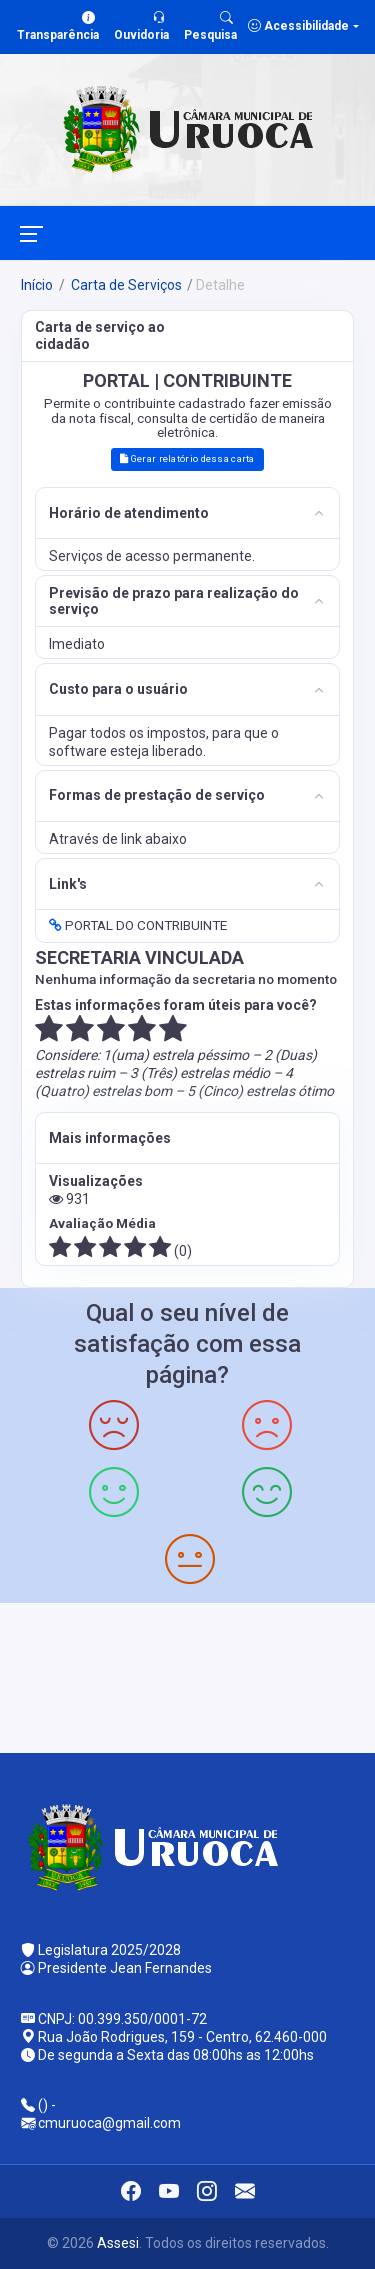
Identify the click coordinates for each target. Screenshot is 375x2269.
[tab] (187, 513)
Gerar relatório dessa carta (187, 458)
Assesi (118, 2243)
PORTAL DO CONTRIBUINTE (138, 925)
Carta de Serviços (125, 285)
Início (37, 285)
